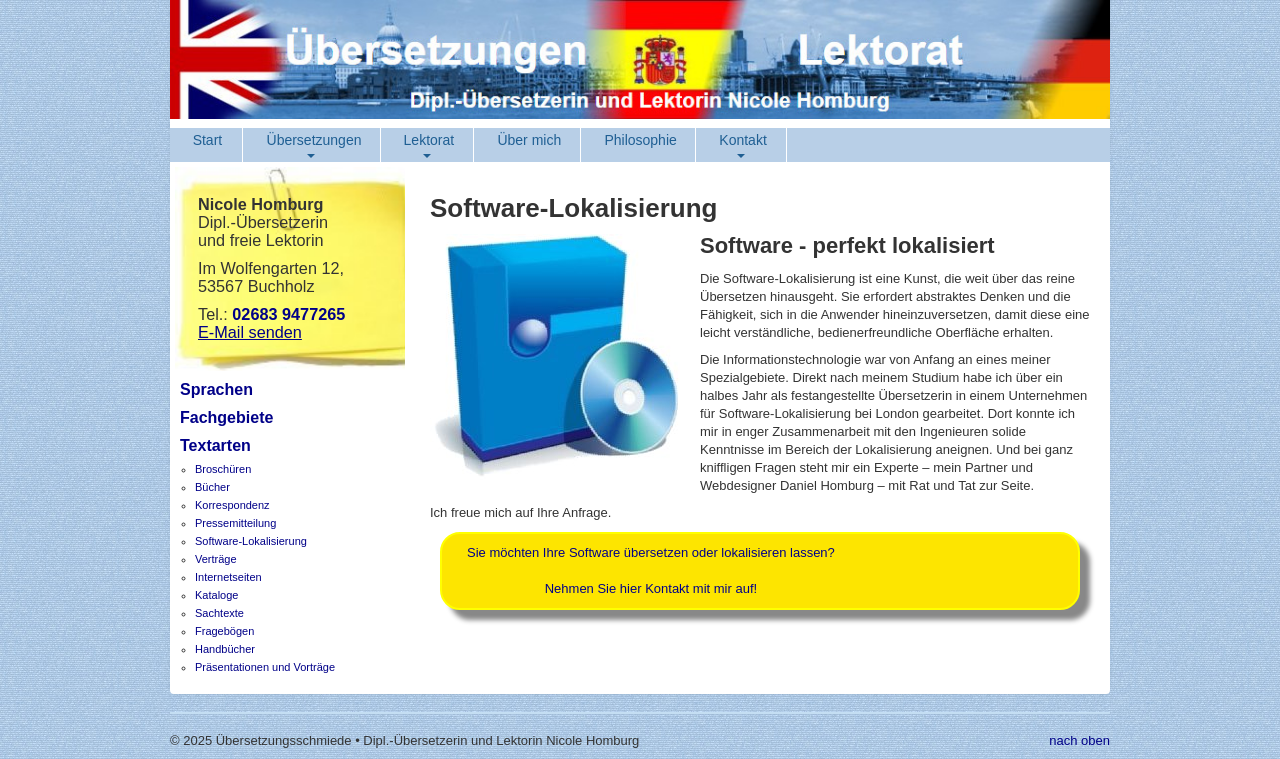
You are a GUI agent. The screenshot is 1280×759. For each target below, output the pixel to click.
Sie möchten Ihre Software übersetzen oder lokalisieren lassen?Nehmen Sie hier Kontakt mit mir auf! (651, 570)
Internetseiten (228, 577)
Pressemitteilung (235, 523)
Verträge (216, 559)
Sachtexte (219, 613)
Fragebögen (224, 631)
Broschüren (223, 469)
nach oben (1079, 740)
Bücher (212, 487)
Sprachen (216, 389)
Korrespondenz (232, 505)
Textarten (215, 445)
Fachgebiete (226, 417)
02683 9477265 (288, 314)
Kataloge (216, 595)
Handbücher (225, 649)
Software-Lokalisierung (251, 541)
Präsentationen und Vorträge (265, 667)
